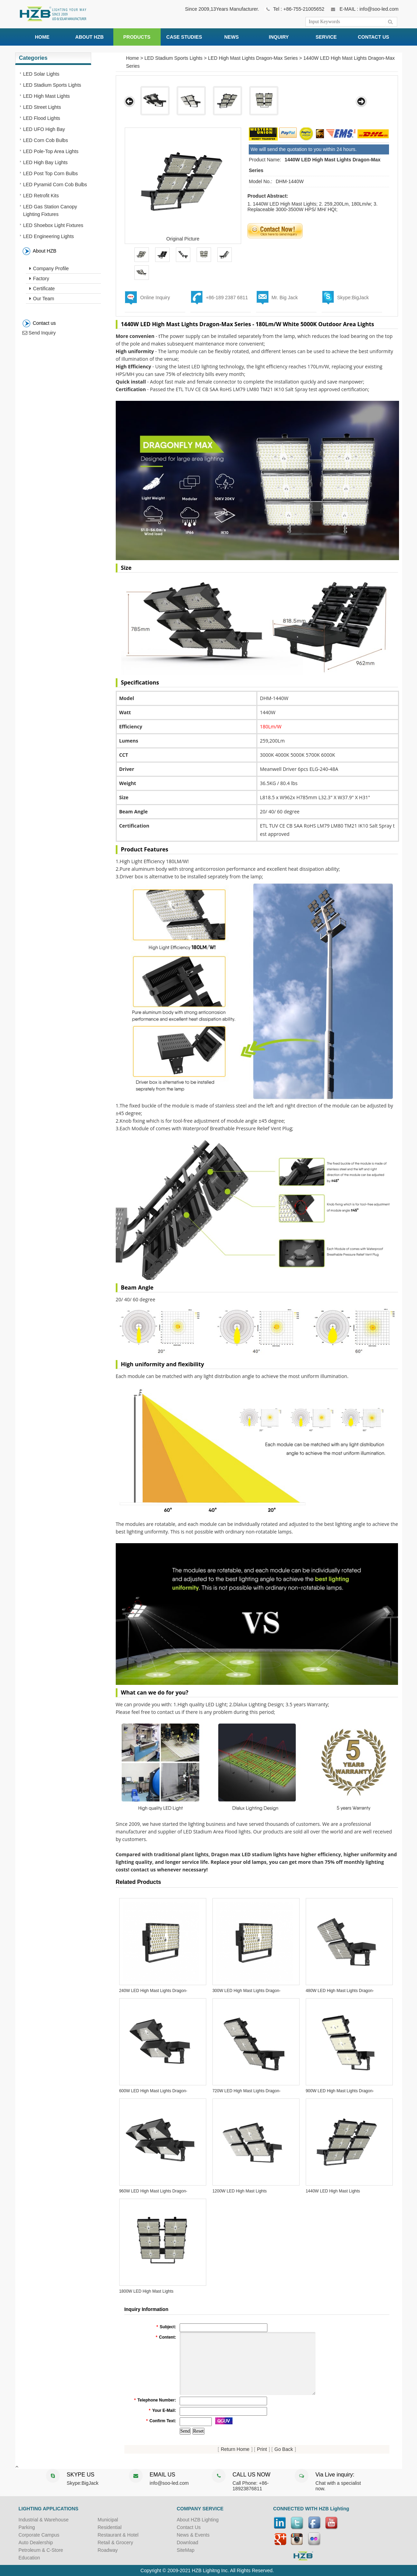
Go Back (283, 2449)
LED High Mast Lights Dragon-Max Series (253, 58)
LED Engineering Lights (48, 236)
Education (29, 2557)
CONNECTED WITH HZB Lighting (311, 2508)
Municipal (108, 2519)
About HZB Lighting (198, 2519)
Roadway (108, 2550)
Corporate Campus (39, 2535)
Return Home (235, 2449)
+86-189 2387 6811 (227, 297)
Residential (110, 2527)
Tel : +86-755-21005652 (298, 9)
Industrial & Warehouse (44, 2519)
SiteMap (186, 2550)
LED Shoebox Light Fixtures (53, 225)
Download (187, 2542)
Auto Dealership (36, 2542)
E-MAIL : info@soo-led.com (369, 9)
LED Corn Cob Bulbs (45, 140)
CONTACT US (373, 37)
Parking (27, 2527)
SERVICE (326, 37)
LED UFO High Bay (44, 129)
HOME (42, 37)
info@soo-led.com (169, 2483)
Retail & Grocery (115, 2542)
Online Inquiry (155, 297)
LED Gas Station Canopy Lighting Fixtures (50, 210)
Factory (39, 278)
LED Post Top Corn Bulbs (50, 173)
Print (262, 2449)
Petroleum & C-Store (41, 2550)
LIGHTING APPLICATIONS (48, 2508)
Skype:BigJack (353, 297)
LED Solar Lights (41, 74)
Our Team (41, 298)
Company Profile (49, 268)
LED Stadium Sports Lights (52, 85)
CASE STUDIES (184, 37)
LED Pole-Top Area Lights (50, 151)
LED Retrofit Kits (41, 195)
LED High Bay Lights (45, 162)
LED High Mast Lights (46, 96)
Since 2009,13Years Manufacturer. (222, 9)
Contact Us (189, 2527)
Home (132, 58)
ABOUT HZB (89, 37)
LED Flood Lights (41, 118)
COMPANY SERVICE (200, 2508)
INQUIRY (279, 37)
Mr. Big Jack (285, 297)
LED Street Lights (42, 107)
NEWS (231, 37)
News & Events (193, 2535)
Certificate (42, 288)
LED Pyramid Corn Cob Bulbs (55, 184)
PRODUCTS (137, 37)
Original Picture (182, 239)
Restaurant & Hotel (118, 2535)
